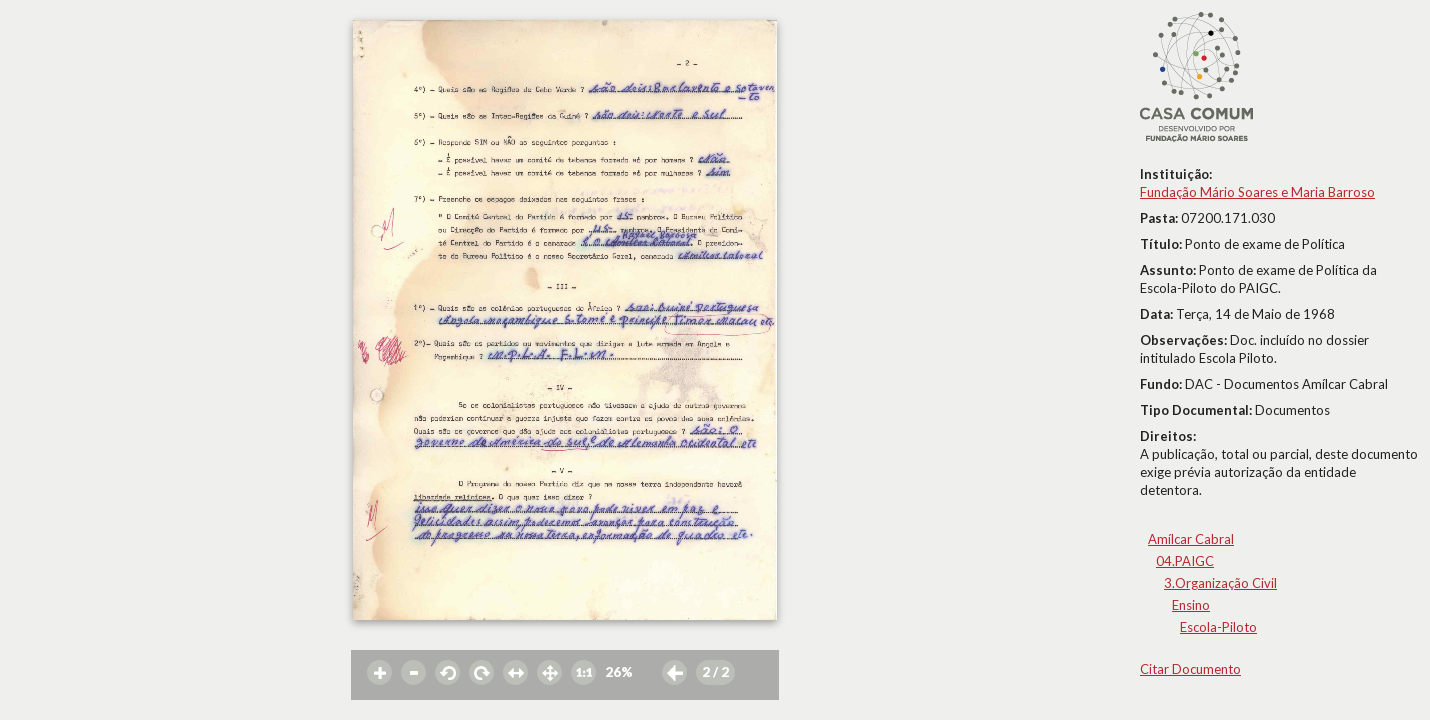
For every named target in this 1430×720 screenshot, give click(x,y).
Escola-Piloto (1218, 627)
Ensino (1191, 605)
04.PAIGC (1185, 561)
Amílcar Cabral (1191, 539)
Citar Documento (1190, 669)
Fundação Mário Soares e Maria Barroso (1257, 192)
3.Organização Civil (1220, 583)
